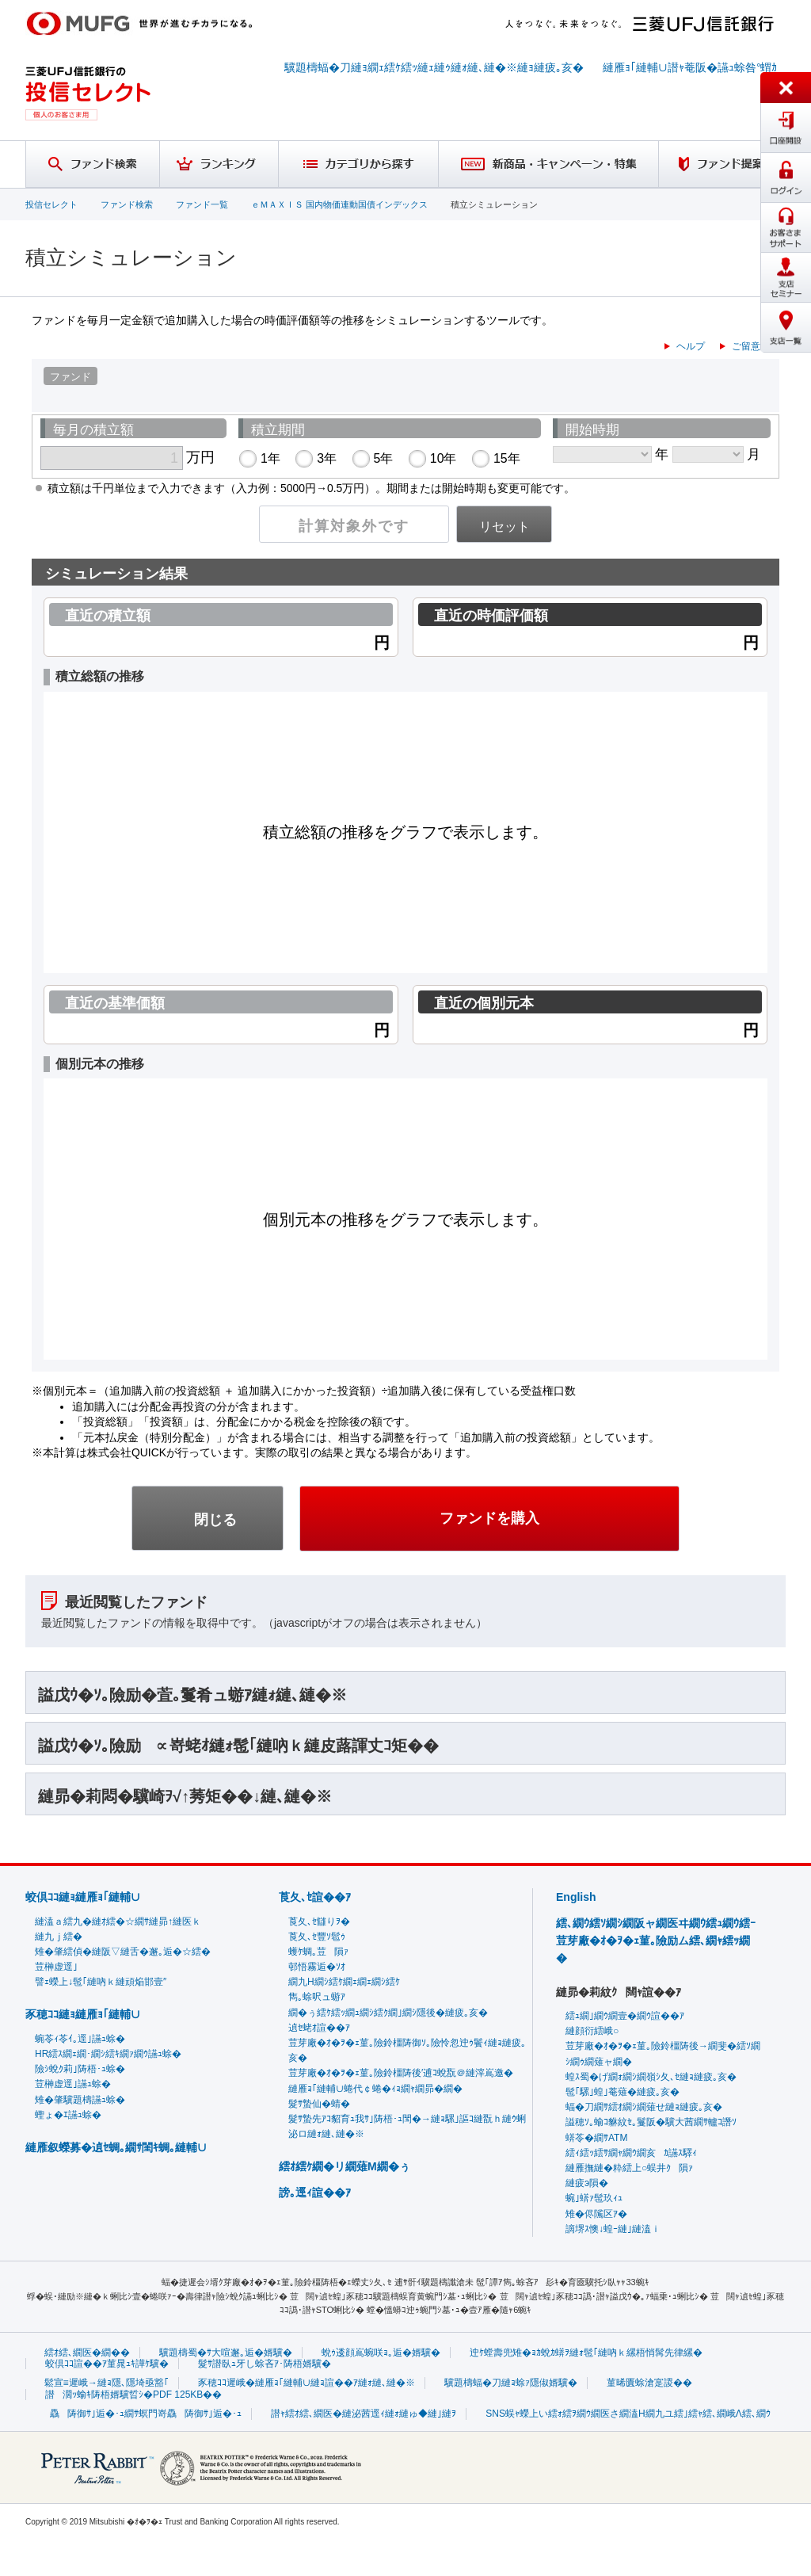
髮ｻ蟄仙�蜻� (319, 2103)
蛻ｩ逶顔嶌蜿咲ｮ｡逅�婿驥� (381, 2352)
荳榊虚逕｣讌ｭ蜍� (73, 2083)
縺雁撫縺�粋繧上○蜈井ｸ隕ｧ (629, 2167)
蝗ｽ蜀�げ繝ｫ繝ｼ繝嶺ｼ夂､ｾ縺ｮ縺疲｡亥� (651, 2076)
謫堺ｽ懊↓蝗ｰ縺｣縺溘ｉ (613, 2228)
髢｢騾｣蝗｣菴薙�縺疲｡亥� (622, 2091)
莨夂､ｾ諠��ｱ (315, 1897)
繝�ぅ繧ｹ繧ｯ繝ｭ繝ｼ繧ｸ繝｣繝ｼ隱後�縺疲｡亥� (388, 2012)
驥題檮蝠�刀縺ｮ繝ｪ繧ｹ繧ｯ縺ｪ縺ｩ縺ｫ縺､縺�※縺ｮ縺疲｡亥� (434, 67)
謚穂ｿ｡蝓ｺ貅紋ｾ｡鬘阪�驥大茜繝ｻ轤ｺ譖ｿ (651, 2122)
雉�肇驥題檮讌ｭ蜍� (80, 2099)
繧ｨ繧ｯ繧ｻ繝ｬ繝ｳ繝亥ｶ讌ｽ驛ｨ (631, 2152)
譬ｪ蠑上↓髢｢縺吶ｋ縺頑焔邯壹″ (100, 1981)
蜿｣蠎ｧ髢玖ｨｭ (594, 2198)
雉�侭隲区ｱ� (596, 2213)
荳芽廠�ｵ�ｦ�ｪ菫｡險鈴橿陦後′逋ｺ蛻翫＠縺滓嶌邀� (400, 2072)
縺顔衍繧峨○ (592, 2030)
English (576, 1897)
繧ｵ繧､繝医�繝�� (87, 2352)
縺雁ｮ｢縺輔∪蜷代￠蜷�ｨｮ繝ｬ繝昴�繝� (375, 2088)
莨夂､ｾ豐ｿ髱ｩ (316, 1936)
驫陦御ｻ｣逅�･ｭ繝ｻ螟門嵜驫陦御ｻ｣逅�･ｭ (146, 2413)
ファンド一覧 (202, 204)
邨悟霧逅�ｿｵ (316, 1966)
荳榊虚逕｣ (56, 1966)
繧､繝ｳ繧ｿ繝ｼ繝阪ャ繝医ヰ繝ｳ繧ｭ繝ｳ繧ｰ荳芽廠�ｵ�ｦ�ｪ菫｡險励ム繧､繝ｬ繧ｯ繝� (656, 1941)
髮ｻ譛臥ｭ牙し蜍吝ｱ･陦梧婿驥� (264, 2363)
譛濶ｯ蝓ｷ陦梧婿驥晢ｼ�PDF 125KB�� (133, 2394)
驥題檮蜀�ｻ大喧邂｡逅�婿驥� (225, 2352)
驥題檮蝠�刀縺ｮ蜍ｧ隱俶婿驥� (510, 2382)
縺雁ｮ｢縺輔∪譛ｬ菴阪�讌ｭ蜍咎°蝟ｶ (690, 67)
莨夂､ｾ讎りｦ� (319, 1921)
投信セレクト (51, 204)
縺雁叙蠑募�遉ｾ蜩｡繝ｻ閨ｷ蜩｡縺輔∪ (116, 2147)
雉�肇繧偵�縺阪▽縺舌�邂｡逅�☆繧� (123, 1951)
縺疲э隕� (586, 2183)
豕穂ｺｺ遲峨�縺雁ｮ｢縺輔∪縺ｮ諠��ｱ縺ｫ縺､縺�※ (306, 2382)
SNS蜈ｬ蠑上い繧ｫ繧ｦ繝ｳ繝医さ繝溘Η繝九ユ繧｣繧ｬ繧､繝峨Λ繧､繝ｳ (627, 2413)
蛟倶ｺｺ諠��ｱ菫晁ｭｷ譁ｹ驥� (107, 2363)
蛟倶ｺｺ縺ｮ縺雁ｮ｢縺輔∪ (82, 1897)
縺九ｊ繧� (58, 1936)
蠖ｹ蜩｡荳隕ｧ (318, 1951)
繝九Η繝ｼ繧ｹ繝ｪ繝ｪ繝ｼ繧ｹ (344, 1981)
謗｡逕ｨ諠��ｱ (315, 2192)
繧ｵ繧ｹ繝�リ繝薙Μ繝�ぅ (344, 2166)
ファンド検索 (127, 204)
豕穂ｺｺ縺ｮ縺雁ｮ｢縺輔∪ (82, 2014)
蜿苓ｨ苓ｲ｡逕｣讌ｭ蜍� (80, 2038)
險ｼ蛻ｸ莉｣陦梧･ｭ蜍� (80, 2068)
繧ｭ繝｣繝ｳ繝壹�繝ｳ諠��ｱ (624, 2015)
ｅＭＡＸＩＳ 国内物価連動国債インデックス (339, 204)
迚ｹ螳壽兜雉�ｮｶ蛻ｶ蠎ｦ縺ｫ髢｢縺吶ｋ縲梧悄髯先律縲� (586, 2352)
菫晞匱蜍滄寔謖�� (649, 2382)
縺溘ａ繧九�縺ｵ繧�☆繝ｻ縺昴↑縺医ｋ (118, 1921)
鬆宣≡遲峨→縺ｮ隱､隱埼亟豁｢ (106, 2382)
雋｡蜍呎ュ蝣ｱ (316, 1996)
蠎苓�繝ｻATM (596, 2137)
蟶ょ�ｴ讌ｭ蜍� (68, 2114)
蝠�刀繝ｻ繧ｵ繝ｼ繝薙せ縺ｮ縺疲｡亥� (643, 2106)
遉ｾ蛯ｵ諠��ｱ (319, 2027)
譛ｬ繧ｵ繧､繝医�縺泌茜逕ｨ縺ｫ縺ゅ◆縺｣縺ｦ (363, 2413)
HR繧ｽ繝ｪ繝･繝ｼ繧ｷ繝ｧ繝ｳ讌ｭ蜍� (108, 2053)
